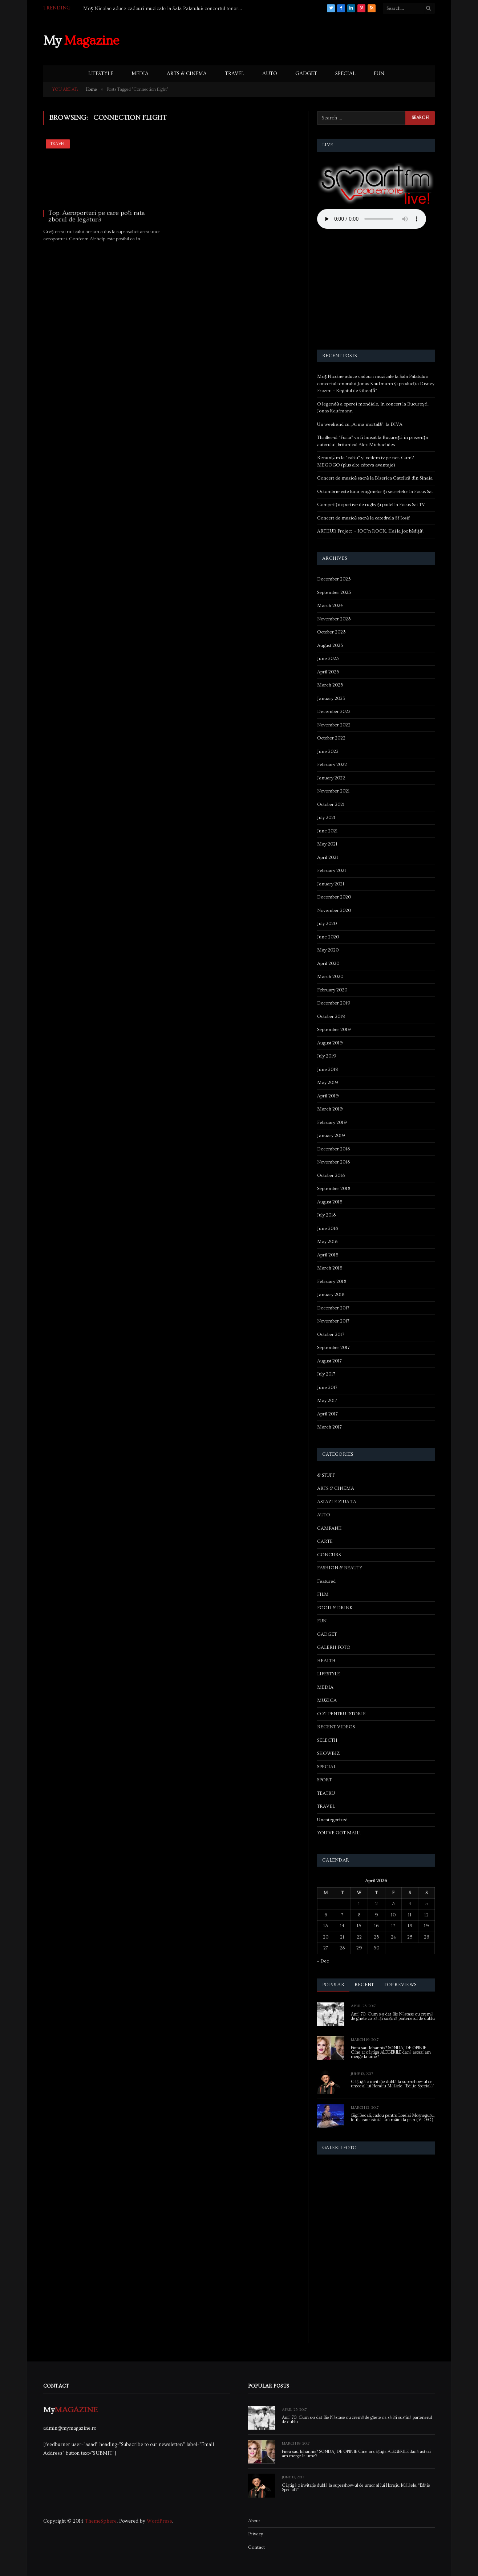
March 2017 (329, 1427)
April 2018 (327, 1255)
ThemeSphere (101, 2521)
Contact (256, 2547)
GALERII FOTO (334, 1647)
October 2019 (331, 1016)
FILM (323, 1594)
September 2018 (333, 1188)
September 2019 (334, 1029)
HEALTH (326, 1660)
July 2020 (327, 923)
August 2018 (329, 1202)
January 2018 (330, 1294)
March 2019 (330, 1109)
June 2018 (327, 1228)
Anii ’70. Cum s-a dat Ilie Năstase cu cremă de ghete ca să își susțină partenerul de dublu (393, 2016)
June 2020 (328, 936)
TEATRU (326, 1793)
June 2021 (327, 830)
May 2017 (327, 1400)
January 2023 (331, 698)
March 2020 (330, 976)
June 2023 (328, 658)
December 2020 (334, 897)
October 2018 (331, 1175)
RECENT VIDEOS (336, 1726)
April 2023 (328, 671)
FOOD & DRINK (335, 1607)
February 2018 (331, 1281)
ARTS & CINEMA (187, 74)
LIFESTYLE (100, 74)
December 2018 (333, 1149)
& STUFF (326, 1475)
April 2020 (328, 963)
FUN (379, 74)
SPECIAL (345, 74)
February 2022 (332, 764)
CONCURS (329, 1554)
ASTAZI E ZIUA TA (336, 1501)
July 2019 (326, 1056)
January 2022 (331, 777)
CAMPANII (329, 1528)
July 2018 (326, 1215)
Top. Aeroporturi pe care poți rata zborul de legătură (96, 216)
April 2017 (327, 1414)
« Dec (323, 1961)
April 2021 (327, 857)
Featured (326, 1581)
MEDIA (140, 74)
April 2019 (328, 1096)
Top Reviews (400, 1984)
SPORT (324, 1779)
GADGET (306, 74)
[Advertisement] (302, 39)
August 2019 (330, 1043)
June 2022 (328, 751)
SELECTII (327, 1740)
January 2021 (330, 883)
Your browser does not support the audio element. (371, 219)
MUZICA (327, 1700)
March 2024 (330, 605)
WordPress (159, 2521)
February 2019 (332, 1122)
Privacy (255, 2533)
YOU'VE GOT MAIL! (339, 1832)
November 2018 (333, 1162)
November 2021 (333, 791)
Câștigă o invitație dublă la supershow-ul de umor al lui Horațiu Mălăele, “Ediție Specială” (392, 2084)
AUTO (269, 74)
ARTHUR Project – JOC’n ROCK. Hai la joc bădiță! (370, 531)
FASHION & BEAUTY (339, 1567)
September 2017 (333, 1347)
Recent (364, 1984)
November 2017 (333, 1321)
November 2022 (334, 724)
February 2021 (331, 870)
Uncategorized (332, 1819)
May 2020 (328, 950)
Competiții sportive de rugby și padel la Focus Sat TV (371, 504)
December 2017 (333, 1308)
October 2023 (331, 632)
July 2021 (326, 817)
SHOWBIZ (328, 1753)
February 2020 (332, 990)
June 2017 (327, 1387)
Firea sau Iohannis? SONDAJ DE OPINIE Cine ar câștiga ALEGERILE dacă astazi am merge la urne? (391, 2052)
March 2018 (329, 1268)
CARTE (325, 1541)
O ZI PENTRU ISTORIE (341, 1713)
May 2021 (327, 844)
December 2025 (334, 579)
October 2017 (330, 1334)
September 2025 (334, 592)
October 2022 (331, 738)
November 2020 (334, 910)
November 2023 (334, 618)
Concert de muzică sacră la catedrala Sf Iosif (363, 518)
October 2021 (331, 804)
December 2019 (334, 1003)
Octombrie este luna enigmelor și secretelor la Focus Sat (375, 491)
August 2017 (329, 1361)
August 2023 (330, 645)
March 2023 (330, 685)
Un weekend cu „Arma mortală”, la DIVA (359, 424)
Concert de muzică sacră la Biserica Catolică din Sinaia (375, 478)
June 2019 (328, 1069)
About (254, 2520)
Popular (333, 1984)
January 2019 (331, 1135)
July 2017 (326, 1374)
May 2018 (327, 1241)
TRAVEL (234, 74)
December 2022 (334, 711)
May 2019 (327, 1082)
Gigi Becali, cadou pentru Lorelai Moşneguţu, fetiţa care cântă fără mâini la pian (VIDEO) (392, 2118)
